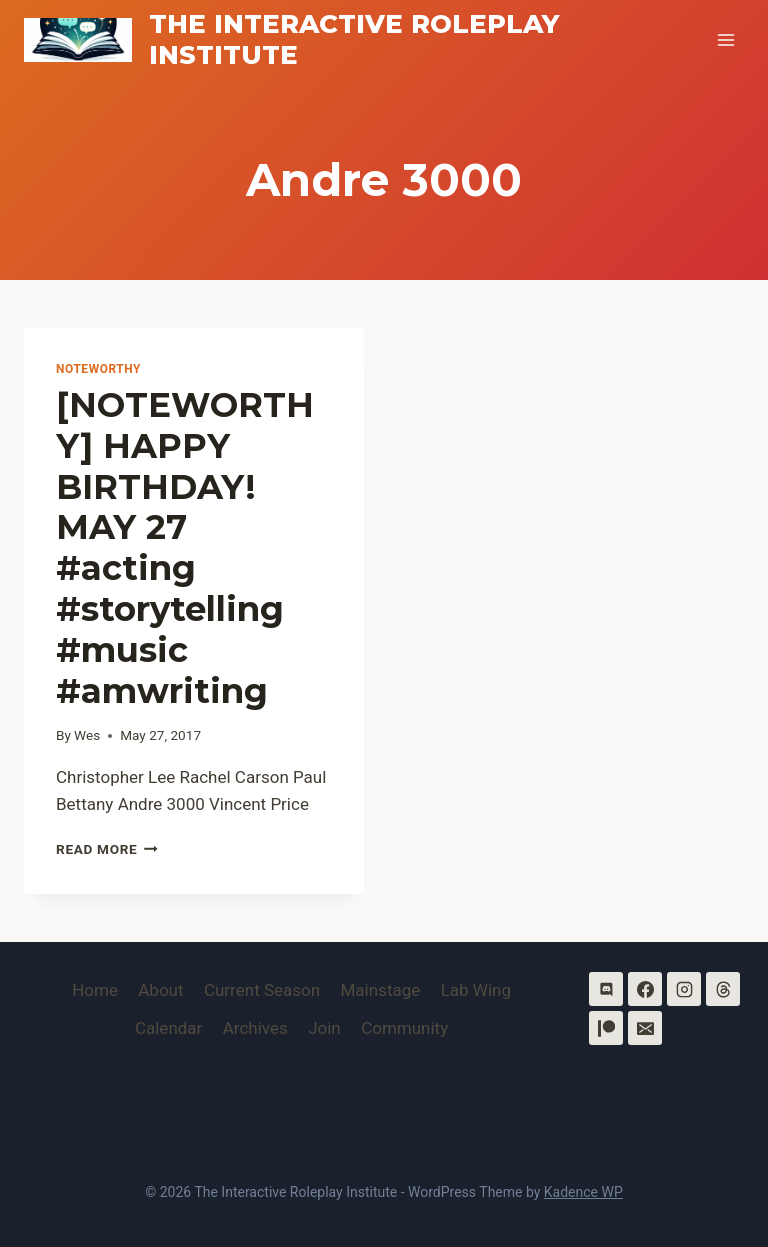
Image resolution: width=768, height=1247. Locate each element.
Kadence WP (583, 1192)
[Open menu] (725, 39)
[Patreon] (606, 1028)
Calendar (168, 1028)
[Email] (645, 1028)
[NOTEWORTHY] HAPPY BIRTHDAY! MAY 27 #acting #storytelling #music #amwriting (185, 548)
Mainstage (381, 990)
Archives (255, 1028)
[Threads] (723, 989)
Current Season (262, 990)
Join (324, 1028)
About (160, 990)
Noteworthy (98, 369)
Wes (87, 735)
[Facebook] (645, 989)
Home (95, 990)
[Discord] (606, 989)
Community (404, 1028)
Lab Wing (476, 990)
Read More (107, 849)
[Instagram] (684, 989)
